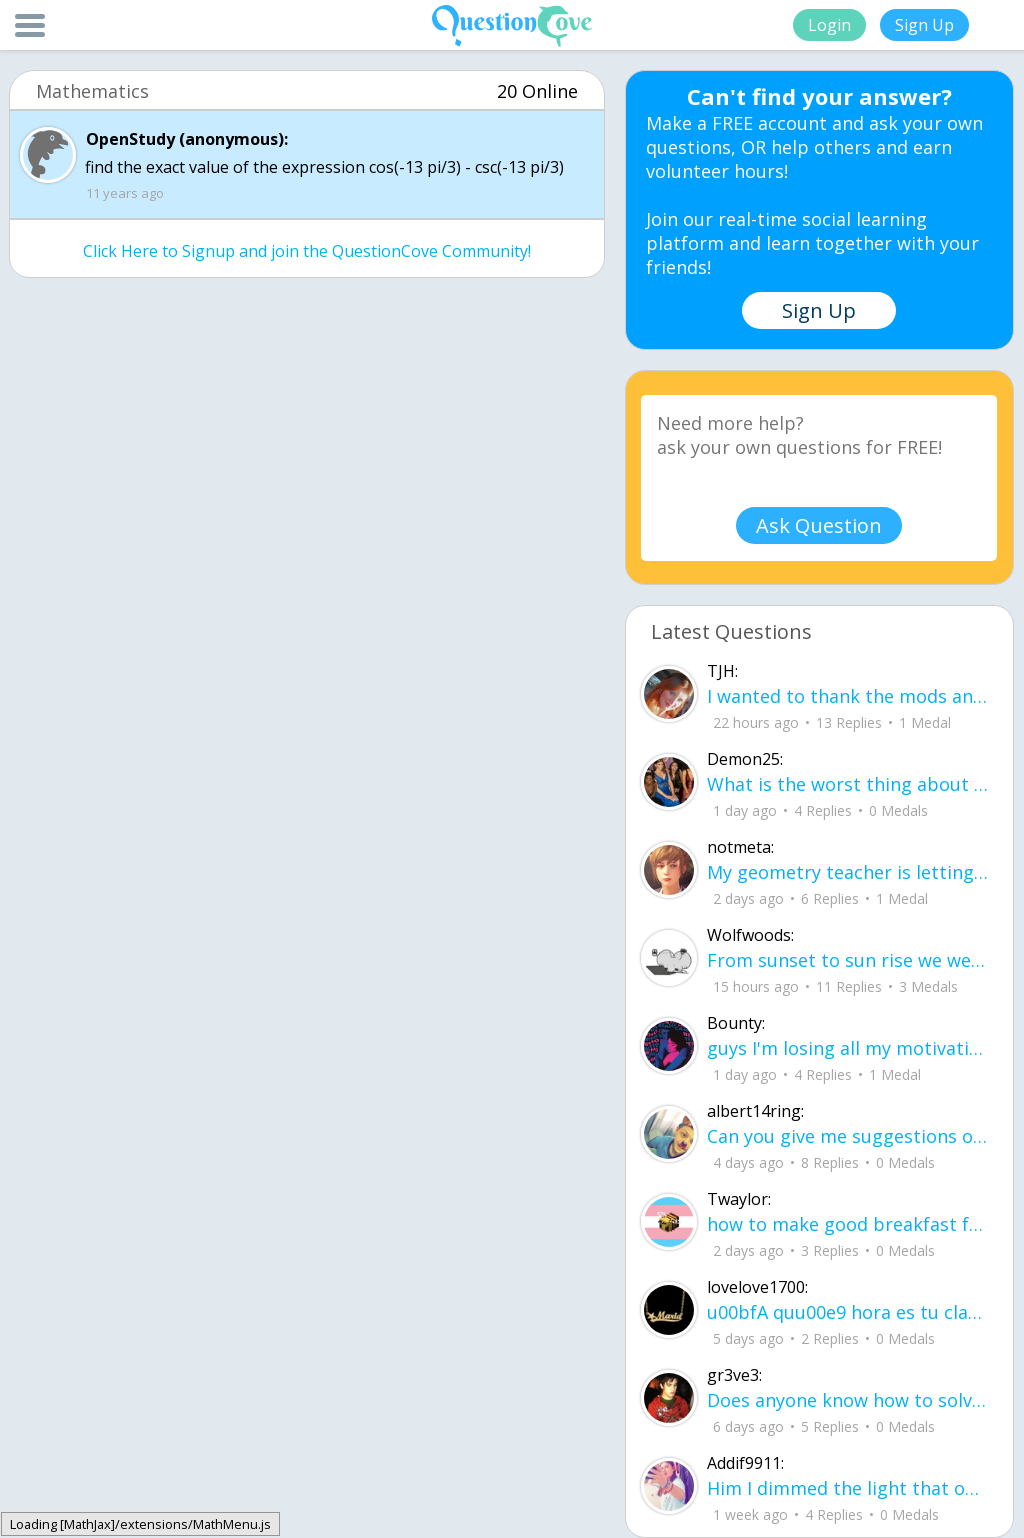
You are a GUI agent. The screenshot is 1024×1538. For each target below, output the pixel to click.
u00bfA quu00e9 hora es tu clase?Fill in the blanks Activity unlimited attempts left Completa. (847, 1312)
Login (829, 25)
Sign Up (924, 25)
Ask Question (819, 525)
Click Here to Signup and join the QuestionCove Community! (307, 251)
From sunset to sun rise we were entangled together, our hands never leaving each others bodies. (847, 960)
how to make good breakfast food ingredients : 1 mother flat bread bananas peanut (847, 1224)
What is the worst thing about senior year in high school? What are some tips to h (847, 784)
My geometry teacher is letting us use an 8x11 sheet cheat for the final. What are (847, 872)
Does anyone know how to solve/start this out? (847, 1400)
